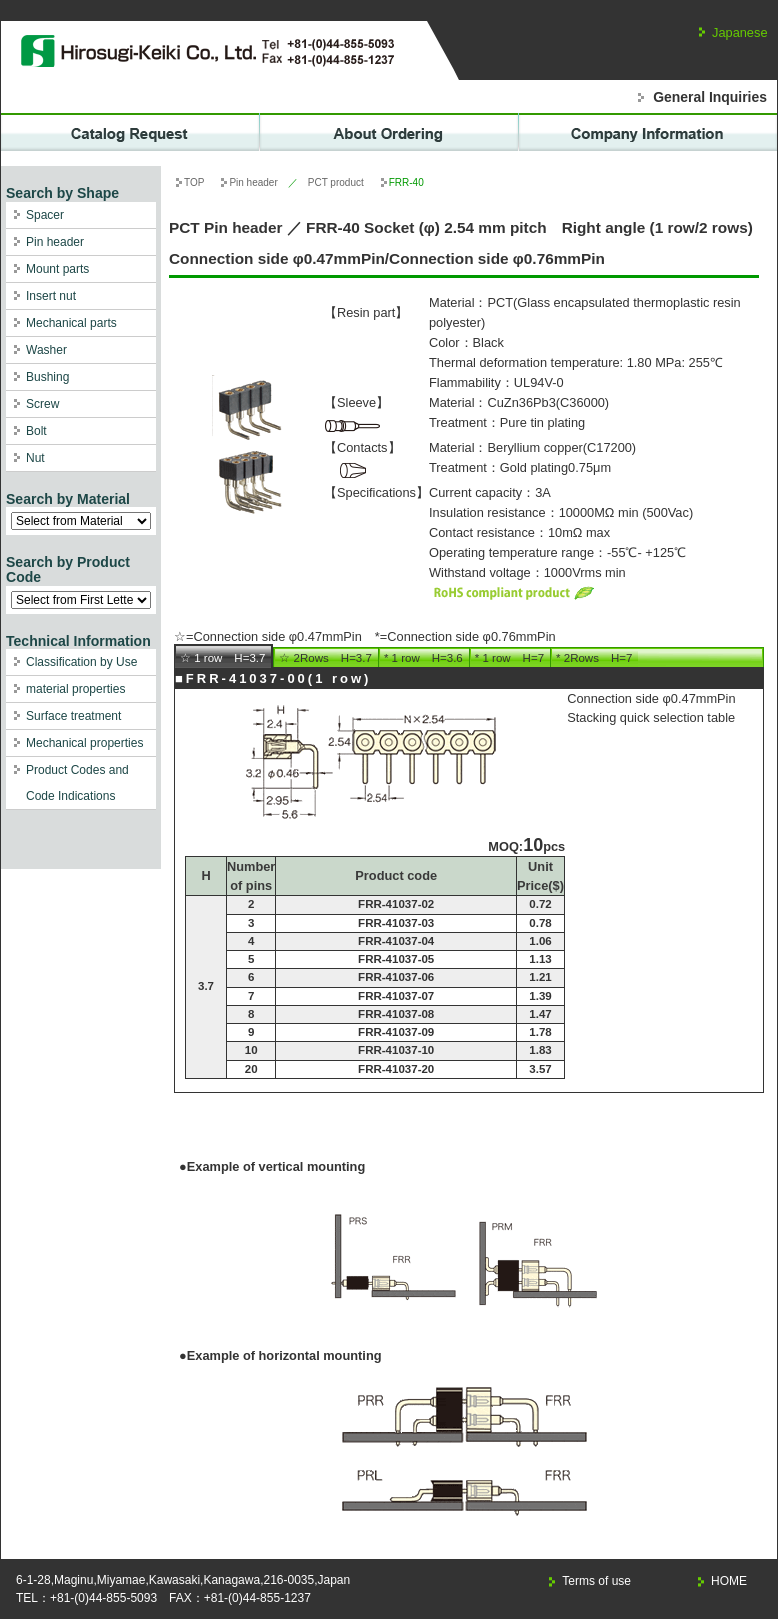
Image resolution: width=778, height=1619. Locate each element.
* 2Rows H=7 (594, 658)
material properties (75, 689)
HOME (729, 1581)
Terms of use (596, 1581)
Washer (46, 350)
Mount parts (57, 269)
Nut (35, 458)
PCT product (336, 182)
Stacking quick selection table (651, 717)
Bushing (47, 377)
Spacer (45, 215)
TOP (194, 182)
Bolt (36, 431)
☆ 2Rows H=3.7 (325, 658)
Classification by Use (81, 662)
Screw (42, 404)
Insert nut (51, 296)
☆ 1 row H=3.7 (222, 658)
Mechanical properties (84, 743)
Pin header (55, 242)
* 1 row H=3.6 (423, 658)
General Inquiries (710, 97)
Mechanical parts (71, 323)
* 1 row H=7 (509, 658)
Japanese (740, 32)
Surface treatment (73, 716)
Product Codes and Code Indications (77, 783)
